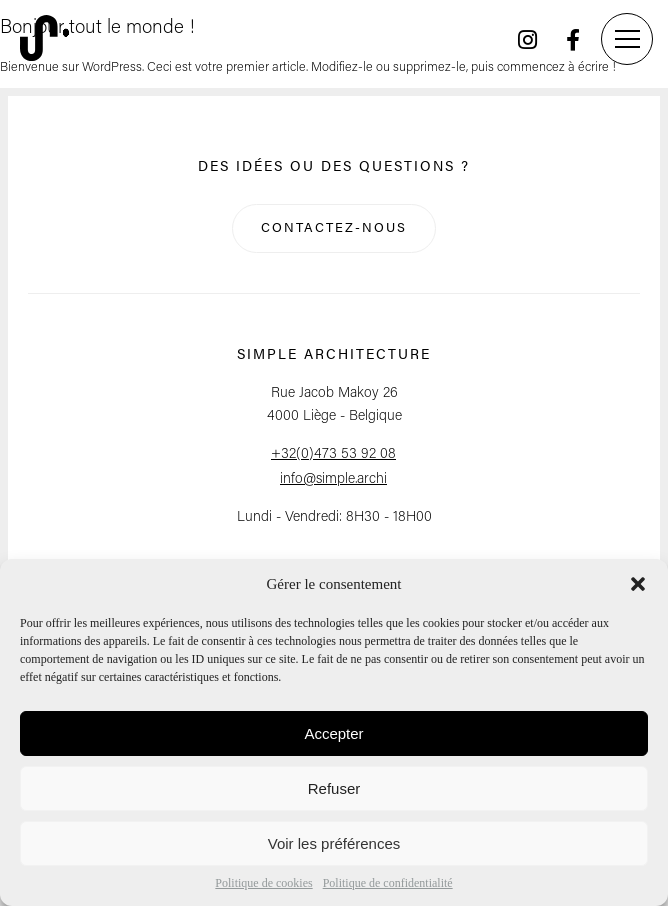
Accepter (333, 733)
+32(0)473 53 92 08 (333, 454)
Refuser (334, 788)
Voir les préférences (334, 843)
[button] (638, 584)
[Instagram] (527, 40)
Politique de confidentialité (388, 883)
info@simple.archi (333, 479)
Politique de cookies (263, 883)
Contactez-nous (334, 228)
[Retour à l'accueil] (45, 40)
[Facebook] (573, 40)
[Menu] (627, 39)
